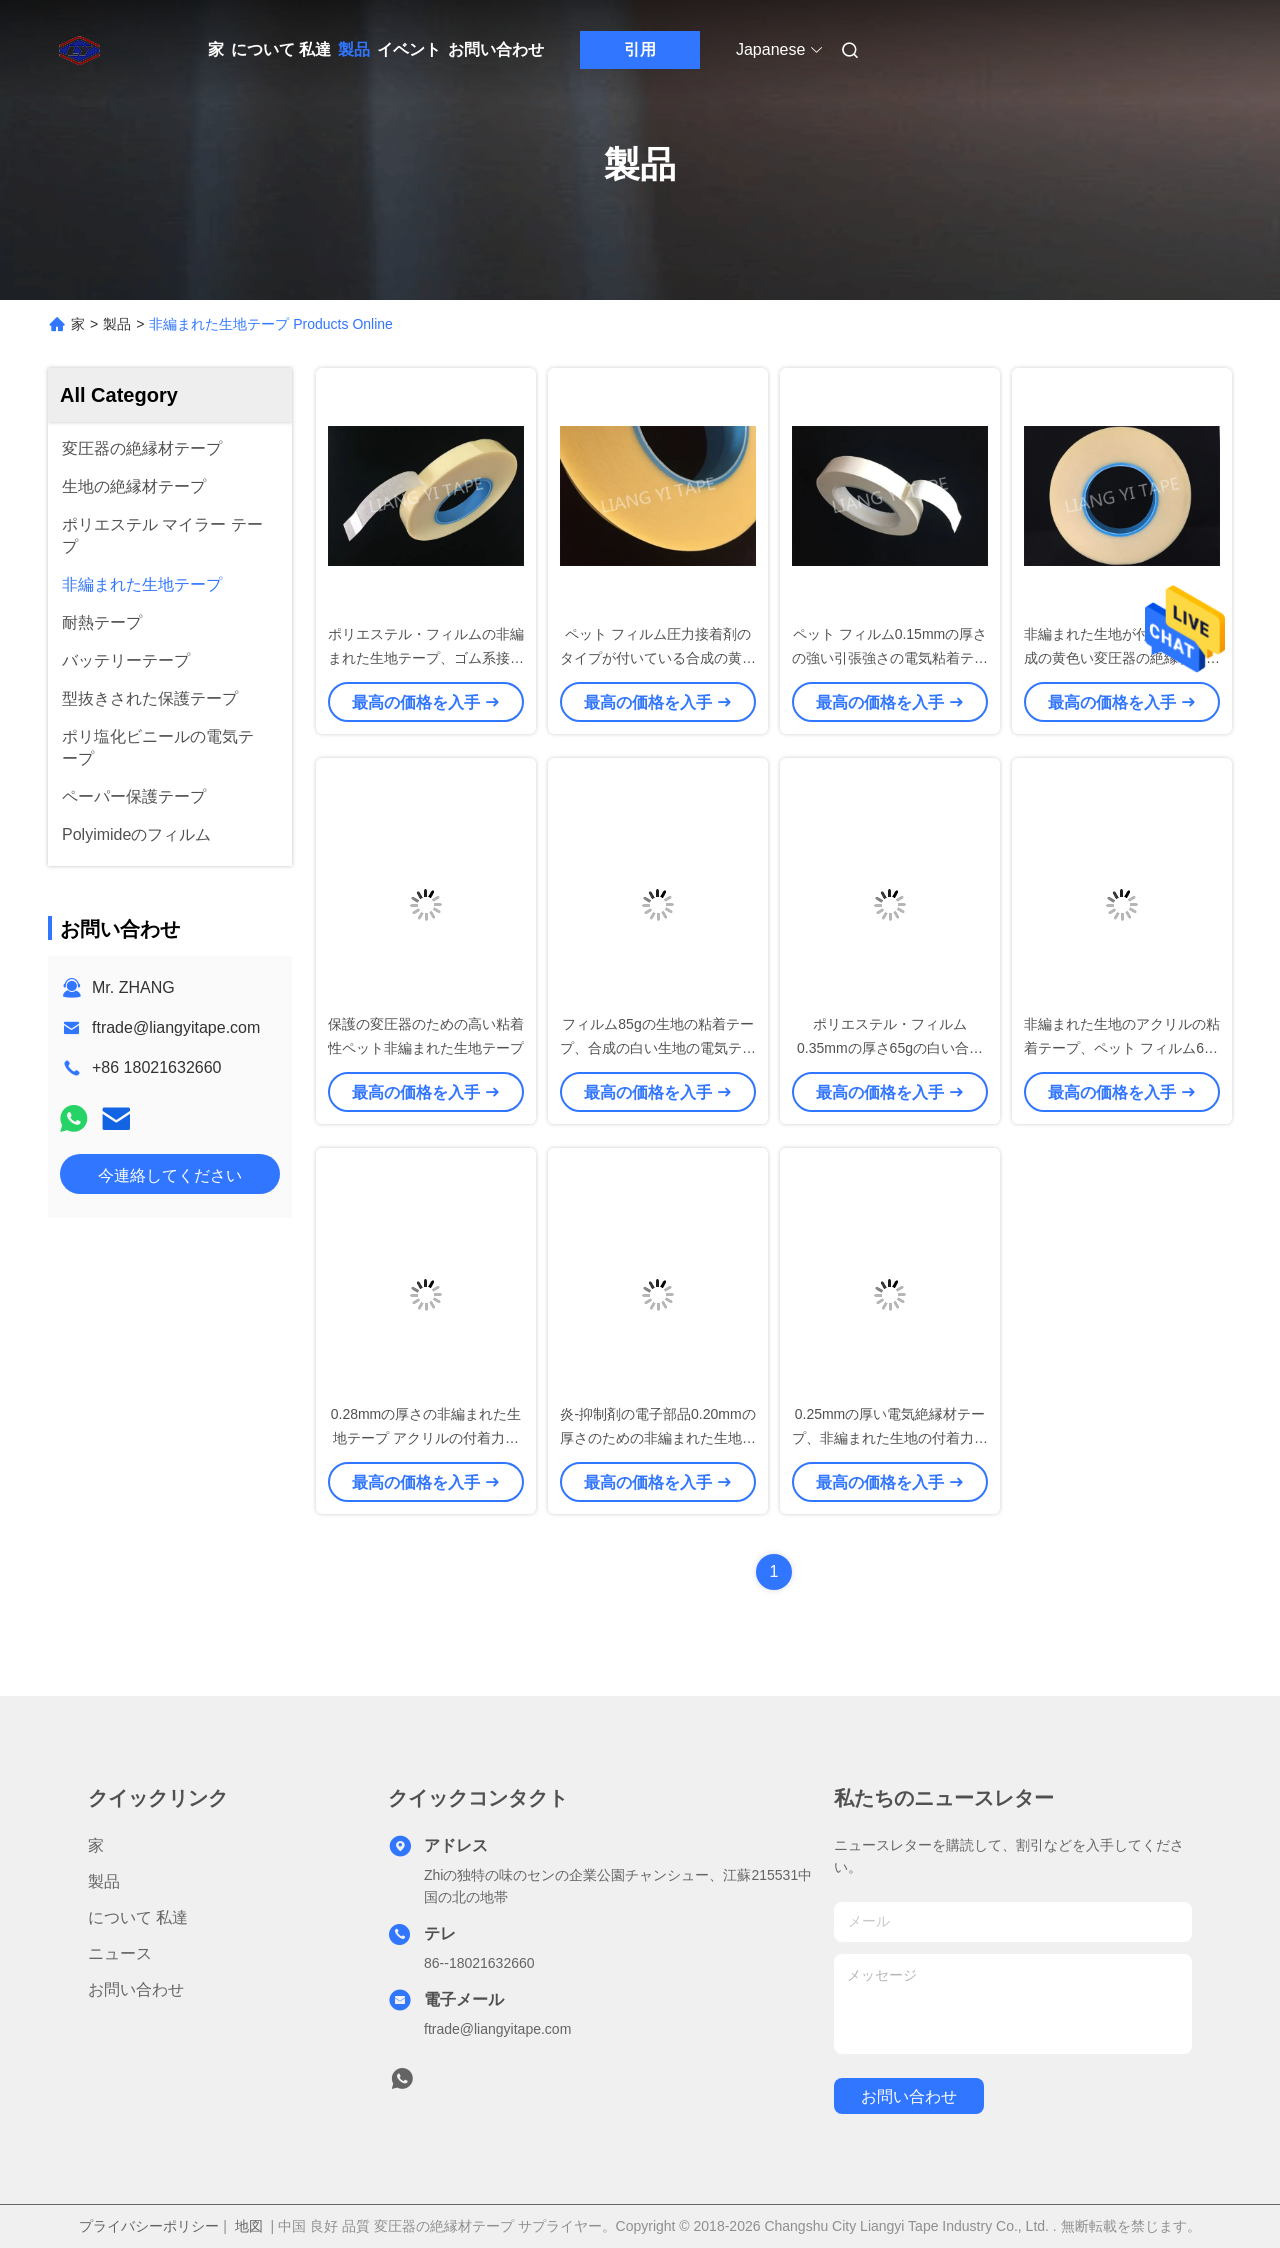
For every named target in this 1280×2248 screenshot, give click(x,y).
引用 (640, 49)
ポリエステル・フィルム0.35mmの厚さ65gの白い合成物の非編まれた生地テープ (890, 1048)
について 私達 (281, 49)
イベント (409, 49)
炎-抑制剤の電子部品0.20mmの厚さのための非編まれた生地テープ (658, 1438)
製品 (354, 49)
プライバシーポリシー (149, 2226)
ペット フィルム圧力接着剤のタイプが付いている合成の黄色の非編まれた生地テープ (658, 658)
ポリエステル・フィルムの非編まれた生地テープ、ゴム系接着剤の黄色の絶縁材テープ (426, 658)
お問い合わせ (496, 49)
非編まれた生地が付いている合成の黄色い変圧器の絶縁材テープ (1122, 658)
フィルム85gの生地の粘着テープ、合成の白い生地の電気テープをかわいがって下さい (658, 1048)
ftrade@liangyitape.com (176, 1027)
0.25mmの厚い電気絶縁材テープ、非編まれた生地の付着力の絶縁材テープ (890, 1438)
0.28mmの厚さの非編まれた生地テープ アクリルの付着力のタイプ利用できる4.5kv (426, 1438)
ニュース (120, 1953)
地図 (249, 2226)
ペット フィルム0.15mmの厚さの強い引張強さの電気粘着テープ (890, 658)
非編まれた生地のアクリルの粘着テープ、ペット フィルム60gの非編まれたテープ (1122, 1048)
